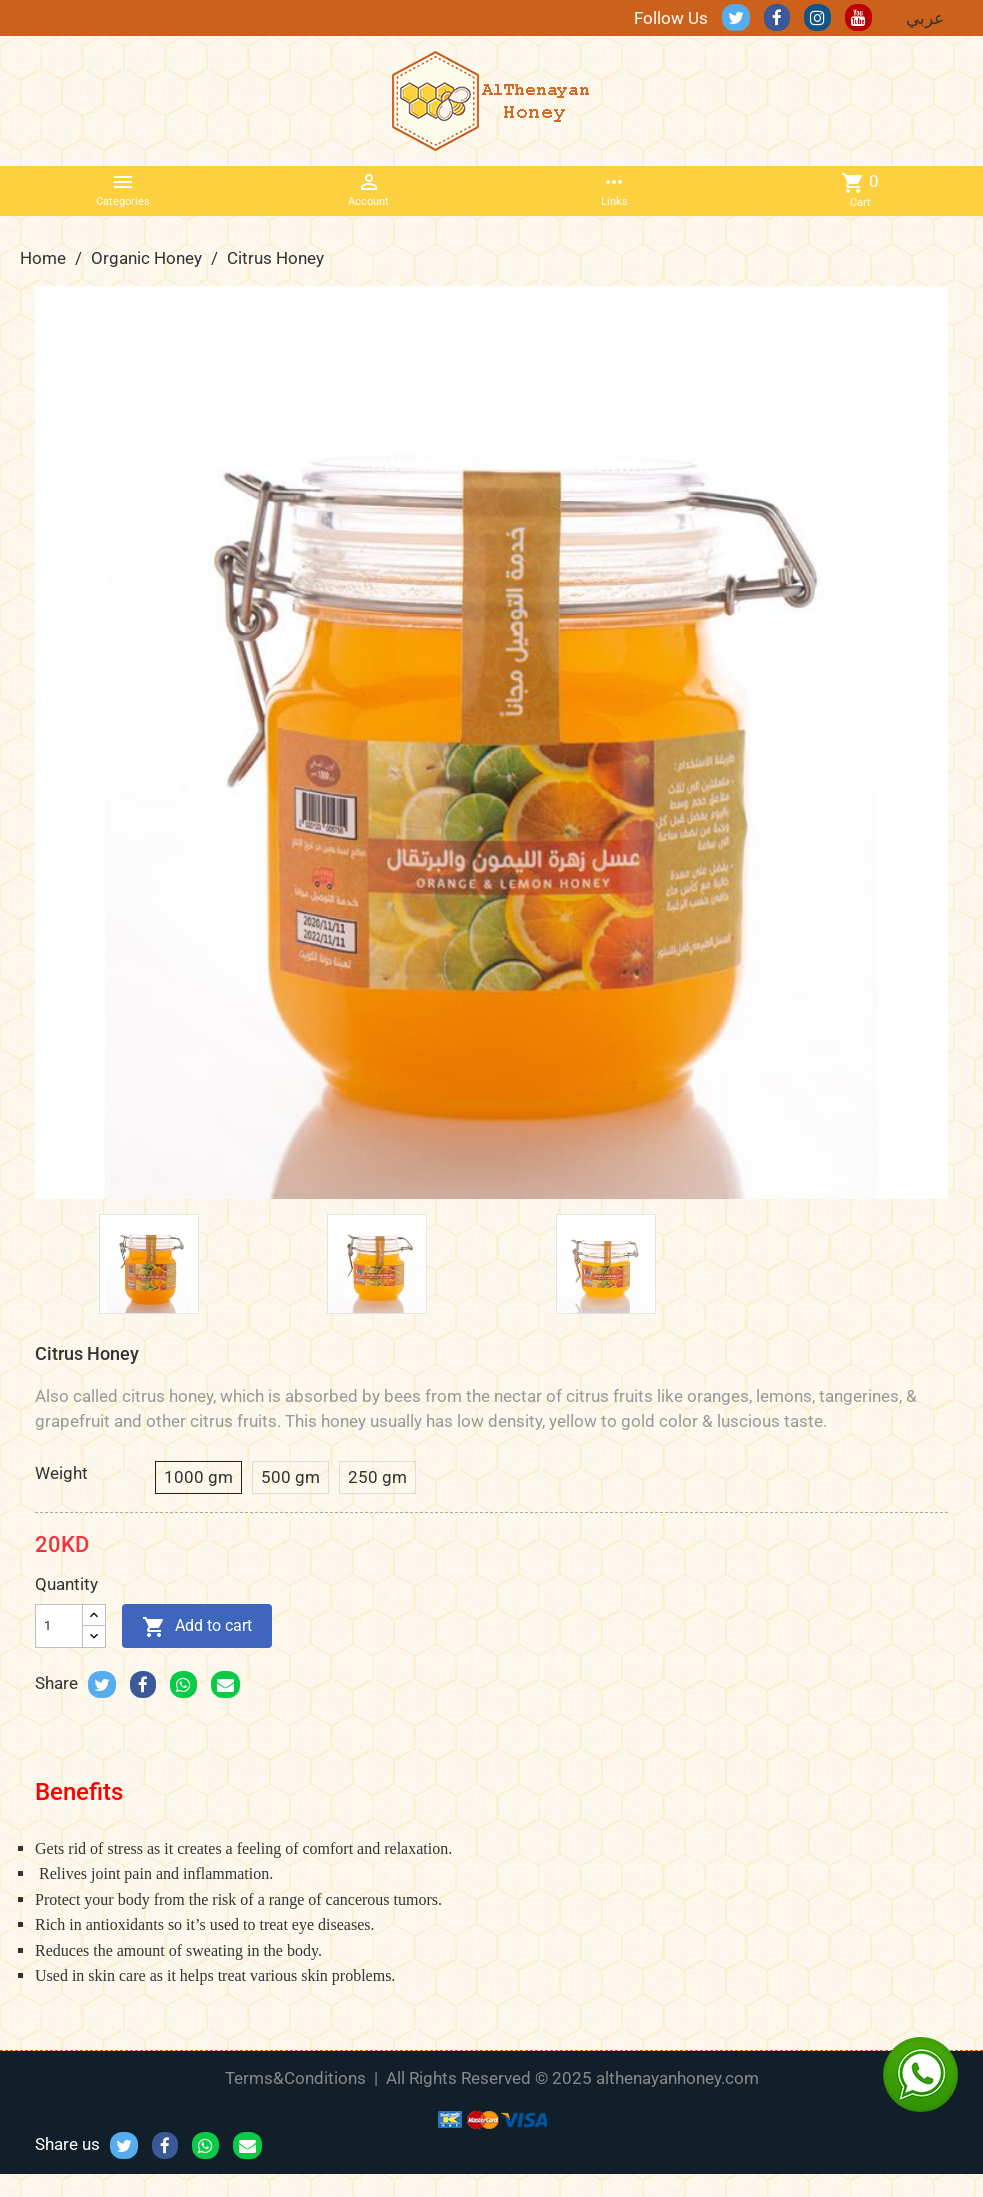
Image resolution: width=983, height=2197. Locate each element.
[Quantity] (59, 1626)
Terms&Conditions (295, 2078)
